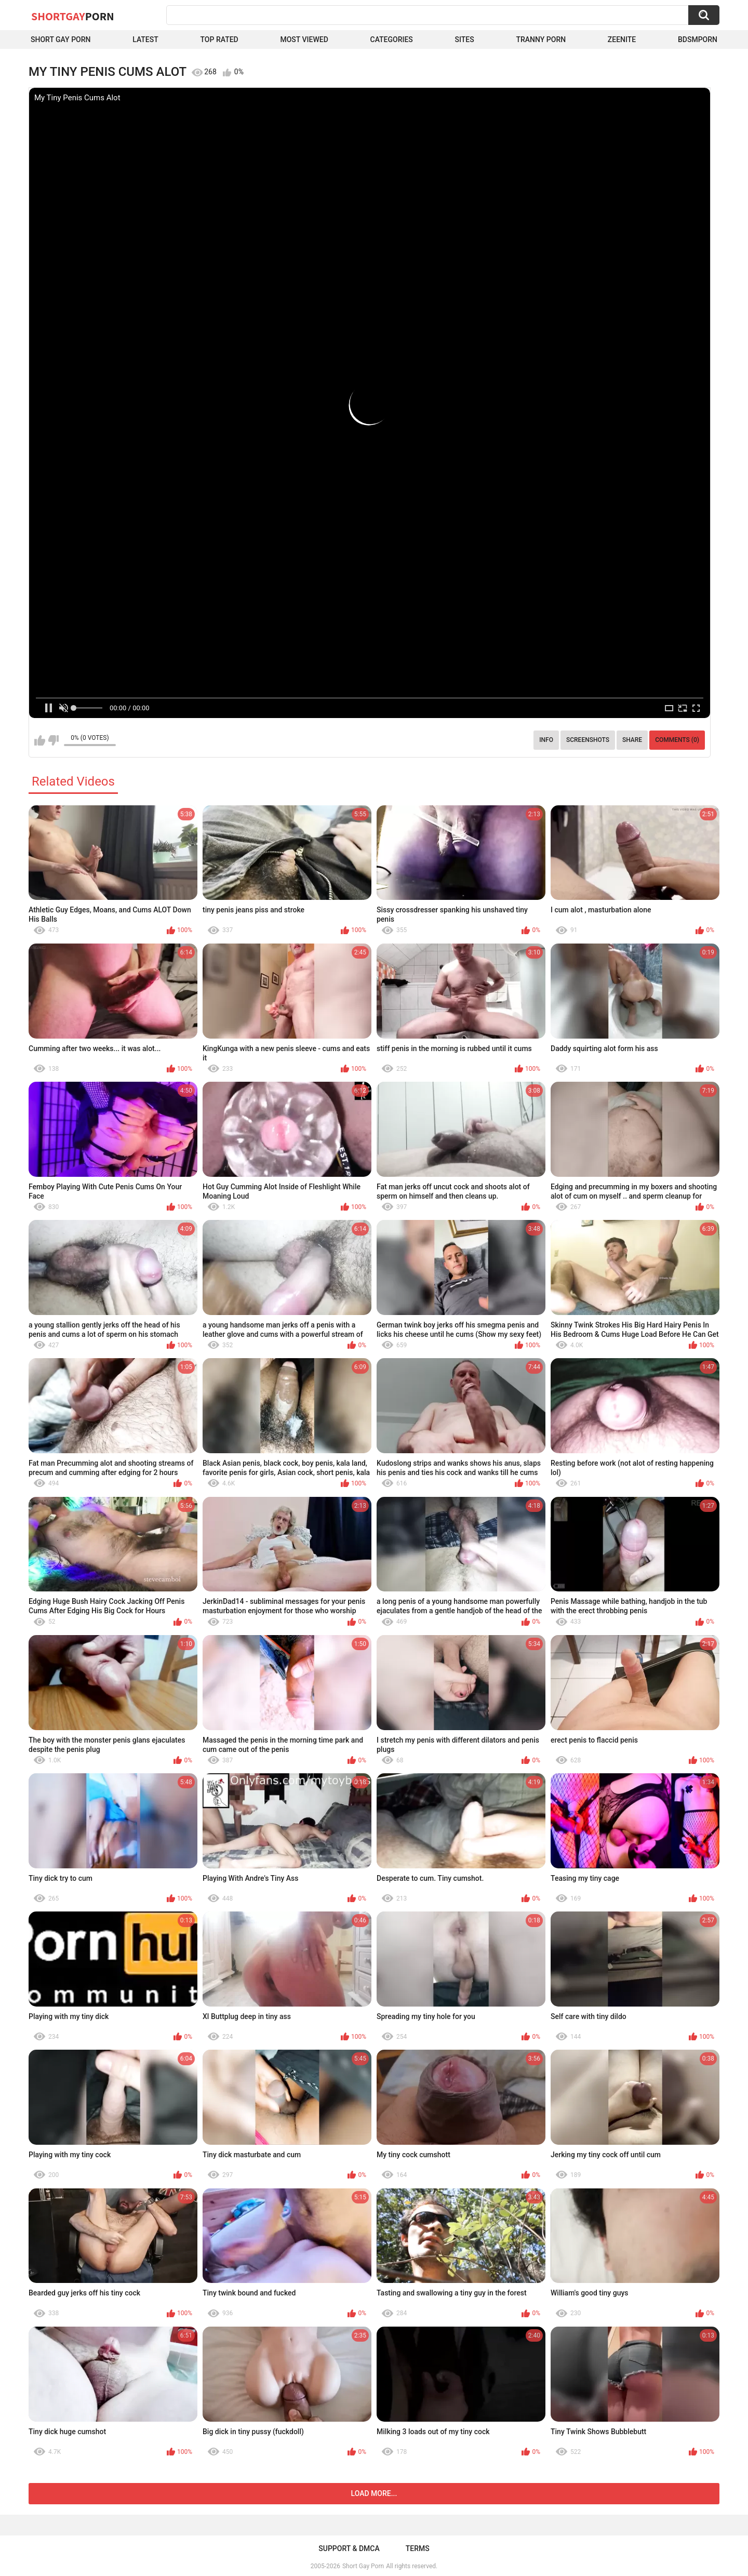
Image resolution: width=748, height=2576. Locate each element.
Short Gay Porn (60, 39)
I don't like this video (53, 740)
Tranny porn (541, 39)
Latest (145, 39)
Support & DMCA (348, 2548)
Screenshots (587, 739)
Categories (391, 39)
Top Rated (219, 39)
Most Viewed (304, 39)
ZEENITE (622, 39)
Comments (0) (677, 739)
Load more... (374, 2493)
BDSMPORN (697, 39)
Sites (464, 39)
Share (632, 739)
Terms (418, 2548)
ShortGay (72, 16)
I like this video (39, 740)
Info (546, 739)
